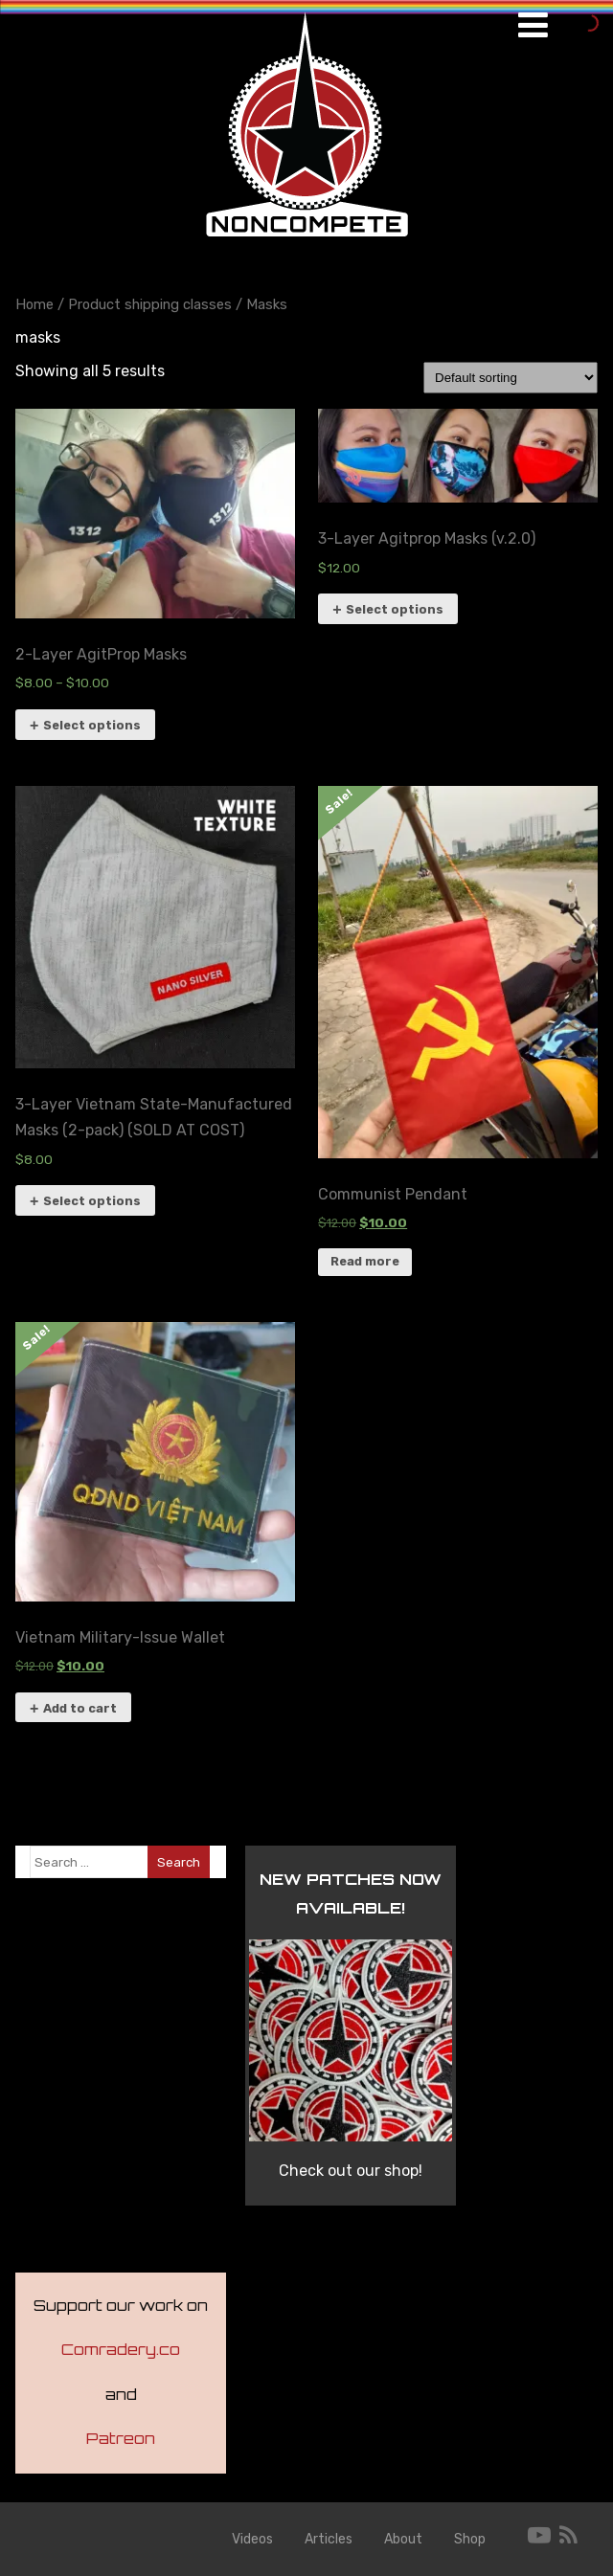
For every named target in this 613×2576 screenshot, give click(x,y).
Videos (252, 2539)
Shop (470, 2539)
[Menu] (533, 25)
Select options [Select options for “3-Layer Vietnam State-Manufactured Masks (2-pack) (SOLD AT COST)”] (92, 1201)
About (403, 2539)
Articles (328, 2539)
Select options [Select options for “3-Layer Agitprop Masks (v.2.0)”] (394, 609)
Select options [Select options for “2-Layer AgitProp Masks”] (92, 725)
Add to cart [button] (80, 1708)
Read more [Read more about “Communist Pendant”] (364, 1261)
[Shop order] (510, 377)
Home (34, 304)
